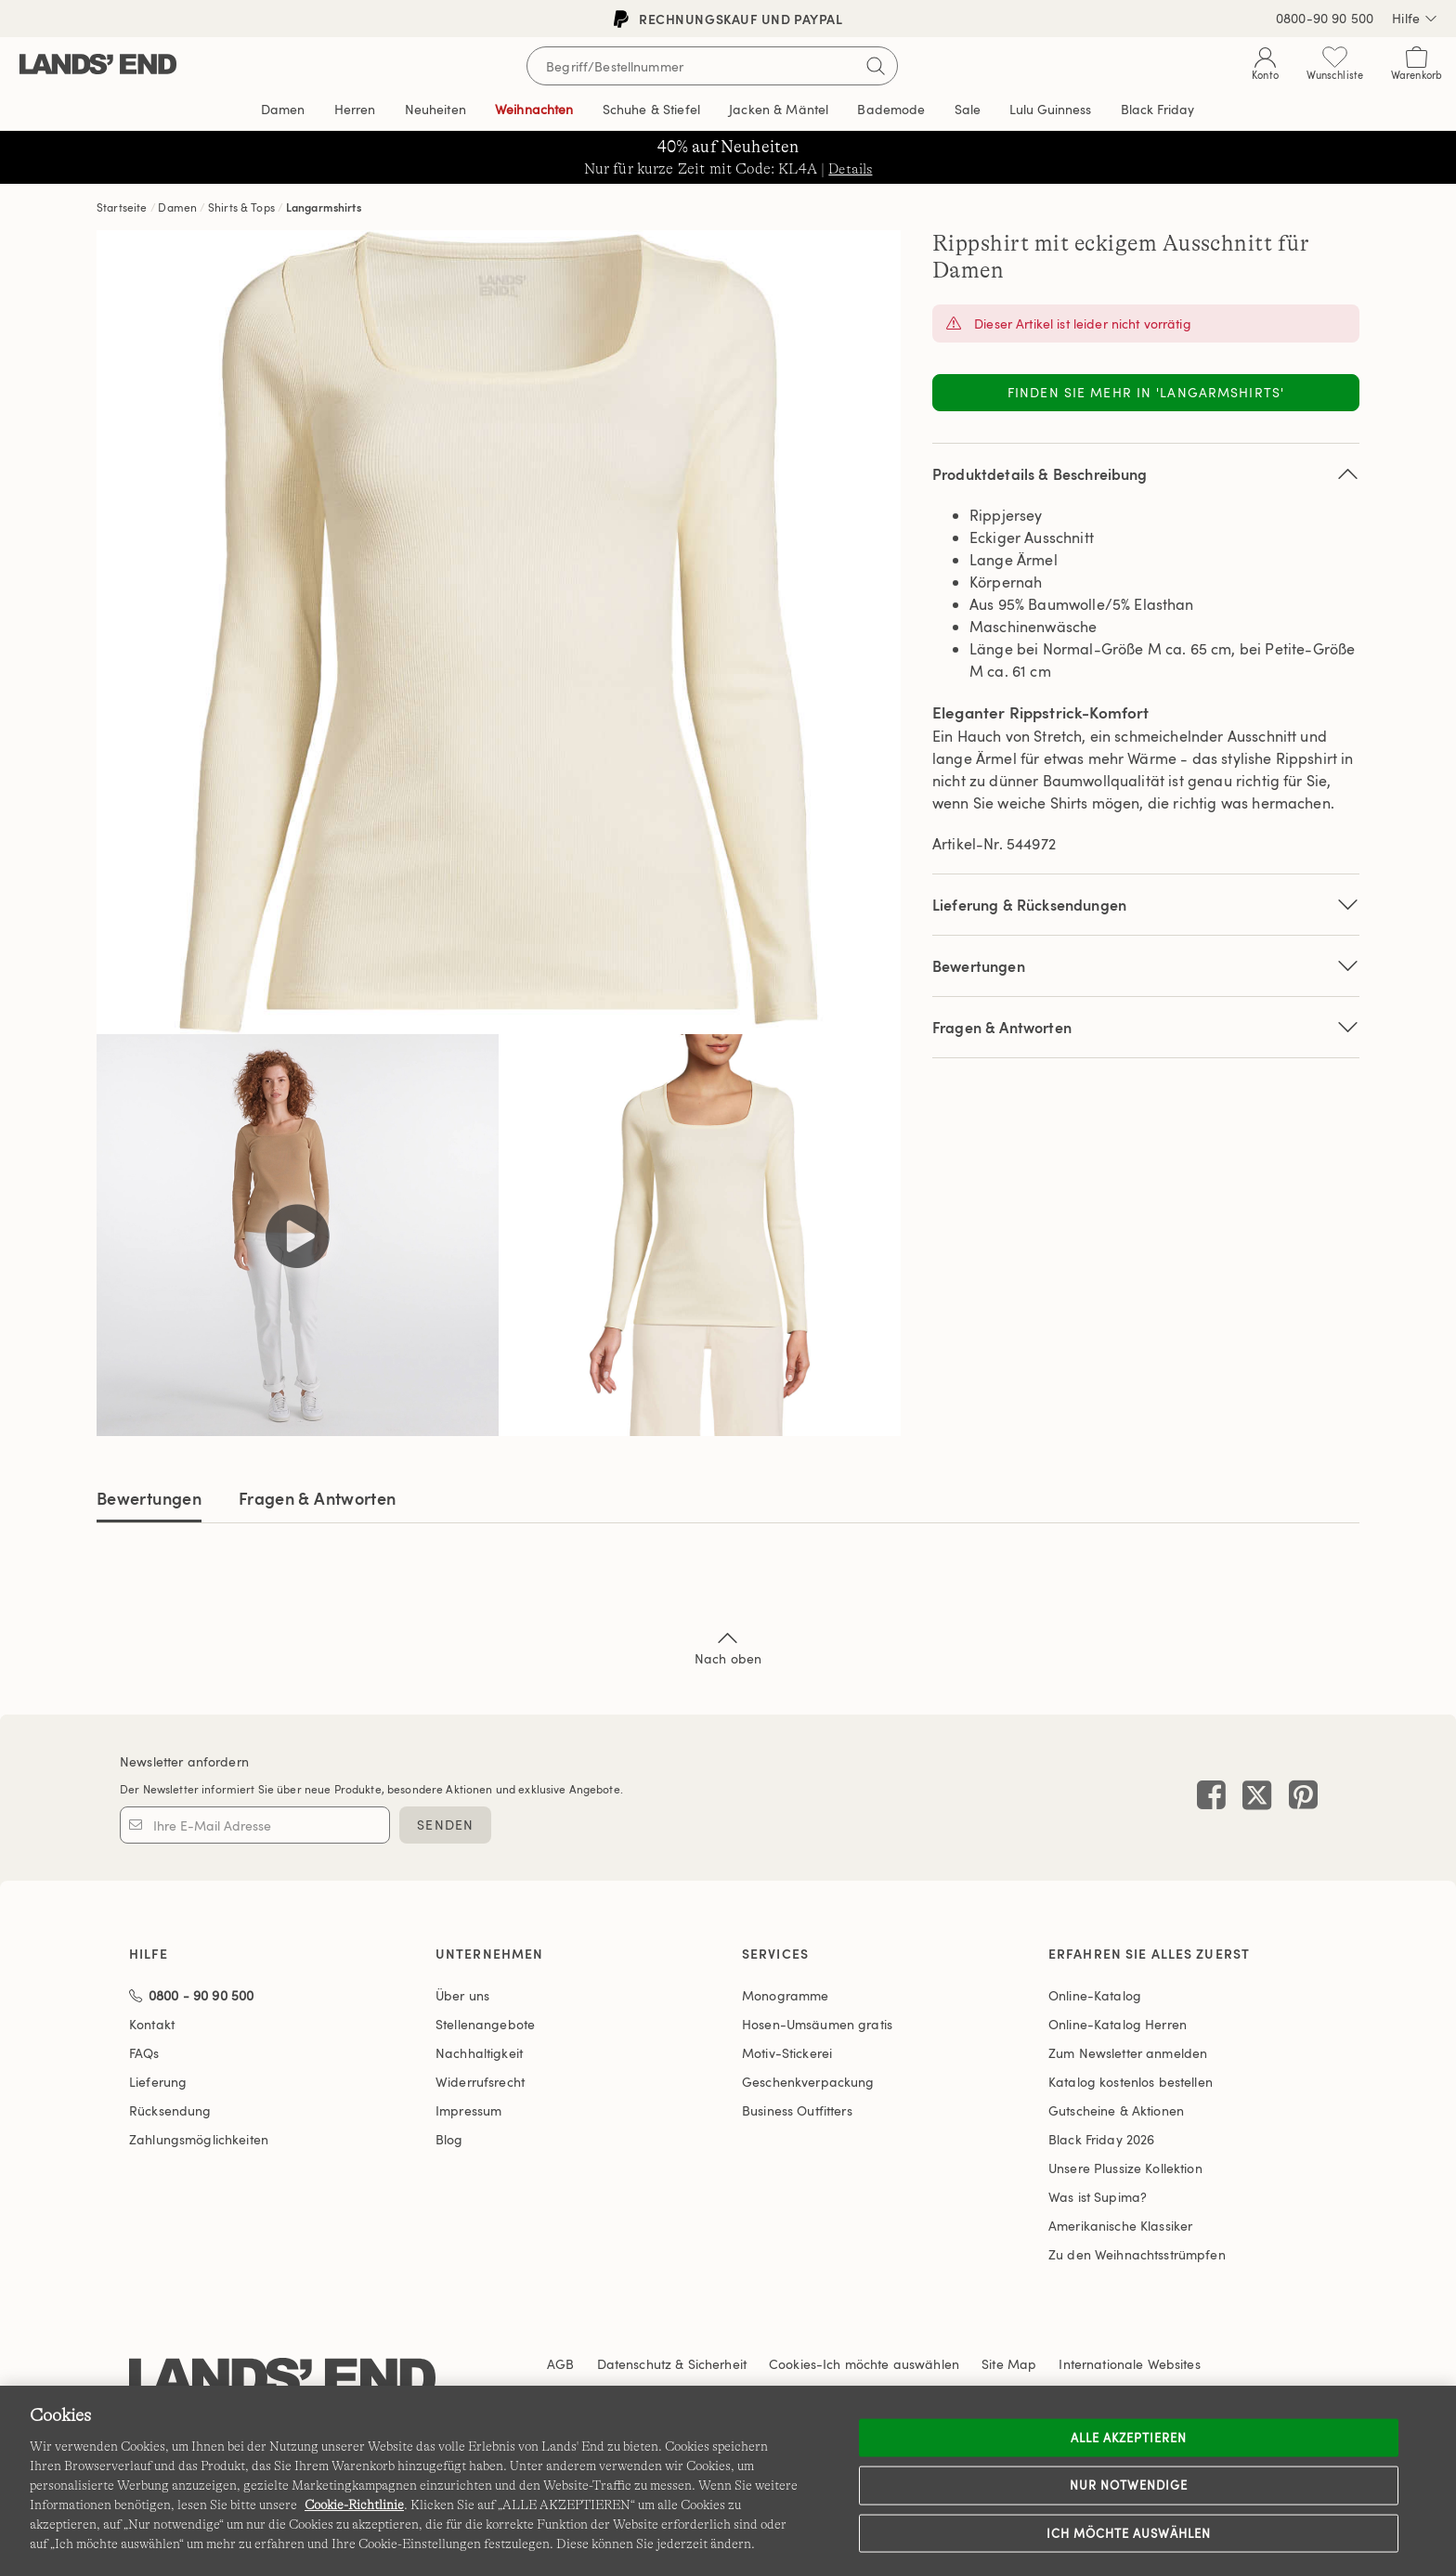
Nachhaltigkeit (479, 2053)
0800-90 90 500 (1324, 18)
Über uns (462, 1995)
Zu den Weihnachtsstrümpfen (1137, 2254)
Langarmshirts (323, 207)
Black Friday (1101, 2139)
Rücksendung (170, 2110)
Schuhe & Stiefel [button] (651, 109)
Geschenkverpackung (808, 2082)
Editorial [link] (1050, 109)
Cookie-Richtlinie (354, 2504)
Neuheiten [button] (435, 109)
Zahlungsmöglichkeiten (198, 2139)
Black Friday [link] (1158, 109)
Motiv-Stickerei (787, 2053)
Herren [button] (355, 109)
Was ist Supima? (1097, 2197)
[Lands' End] (98, 65)
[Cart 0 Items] (1416, 67)
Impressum (468, 2110)
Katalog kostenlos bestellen (1130, 2082)
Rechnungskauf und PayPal (727, 19)
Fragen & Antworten (1145, 1027)
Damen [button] (283, 109)
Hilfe (1414, 18)
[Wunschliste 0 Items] (1334, 67)
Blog (449, 2139)
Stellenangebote (485, 2024)
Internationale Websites (1129, 2364)
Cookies (792, 2364)
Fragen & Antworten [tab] (317, 1497)
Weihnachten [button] (534, 109)
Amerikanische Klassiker (1120, 2225)
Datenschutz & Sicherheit (672, 2364)
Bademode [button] (891, 109)
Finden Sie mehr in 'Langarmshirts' (1146, 392)
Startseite (122, 207)
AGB (560, 2364)
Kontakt (152, 2024)
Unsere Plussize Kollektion (1125, 2168)
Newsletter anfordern (184, 1761)
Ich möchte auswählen (1129, 2532)
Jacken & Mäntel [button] (778, 109)
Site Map (1009, 2364)
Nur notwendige (1129, 2485)
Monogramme (785, 1995)
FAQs (144, 2053)
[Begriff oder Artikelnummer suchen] (712, 65)
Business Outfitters (797, 2110)
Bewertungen (149, 1497)
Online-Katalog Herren (1117, 2024)
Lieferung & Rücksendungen (1145, 904)
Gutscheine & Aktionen (1116, 2110)
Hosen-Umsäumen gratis (817, 2024)
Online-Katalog (1094, 1995)
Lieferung (158, 2082)
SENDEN (445, 1824)
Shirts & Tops (241, 207)
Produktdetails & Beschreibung (1145, 473)
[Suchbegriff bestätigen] (875, 65)
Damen (177, 207)
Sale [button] (968, 109)
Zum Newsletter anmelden (1127, 2053)
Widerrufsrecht (480, 2082)
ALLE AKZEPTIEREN (1129, 2436)
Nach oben (728, 1646)
